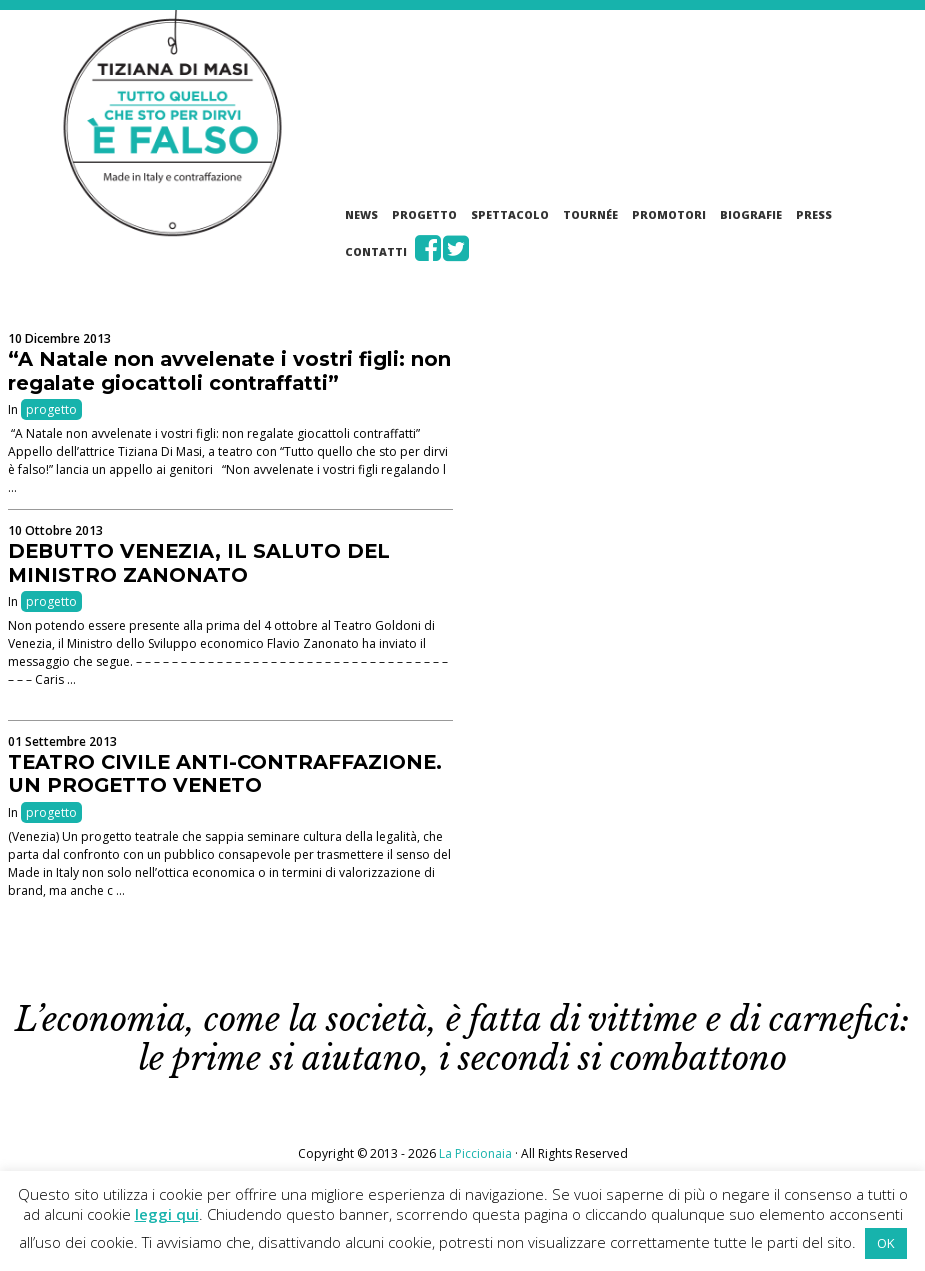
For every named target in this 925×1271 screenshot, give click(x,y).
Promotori (669, 214)
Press (814, 214)
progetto (51, 409)
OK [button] (886, 1243)
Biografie (751, 214)
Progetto (424, 214)
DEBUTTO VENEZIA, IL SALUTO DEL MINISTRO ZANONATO (199, 563)
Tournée (590, 214)
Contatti (376, 251)
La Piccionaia (475, 1153)
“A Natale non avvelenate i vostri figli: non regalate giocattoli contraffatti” (229, 371)
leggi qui (167, 1214)
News (361, 214)
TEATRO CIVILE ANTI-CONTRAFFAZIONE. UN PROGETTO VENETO (225, 774)
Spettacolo (510, 214)
